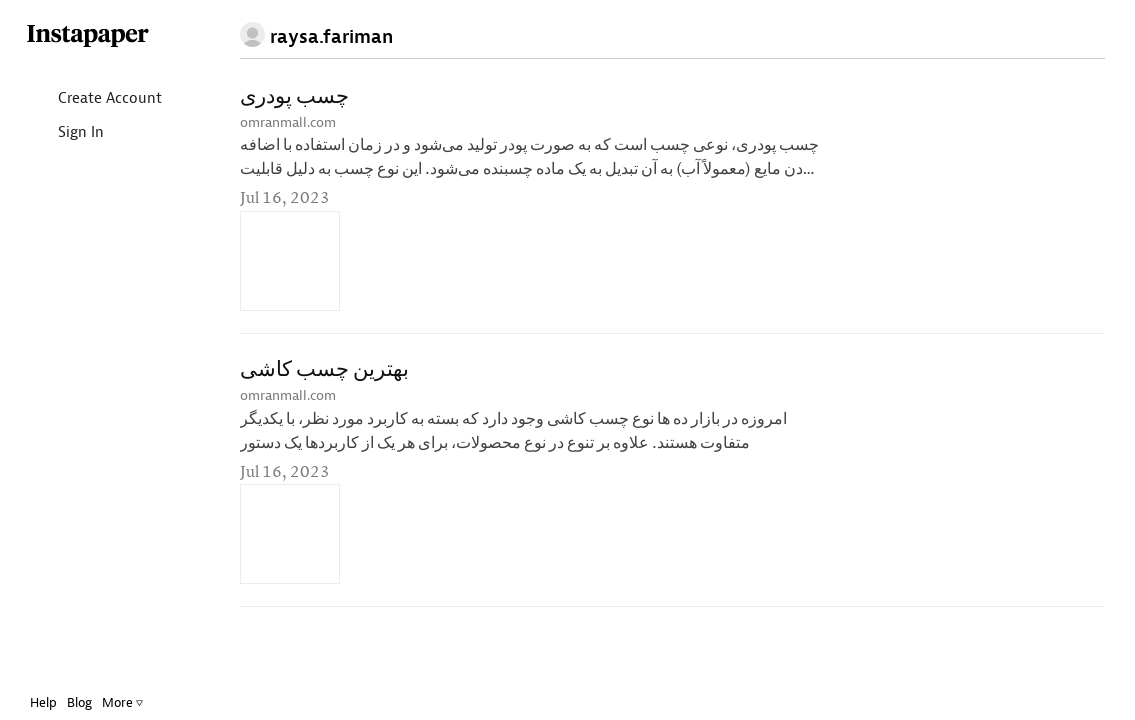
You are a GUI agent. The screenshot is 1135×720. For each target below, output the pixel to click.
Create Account (108, 99)
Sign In (79, 133)
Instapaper (103, 36)
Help (58, 702)
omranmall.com (288, 122)
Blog (94, 702)
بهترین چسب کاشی (324, 370)
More (137, 702)
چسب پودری (294, 97)
